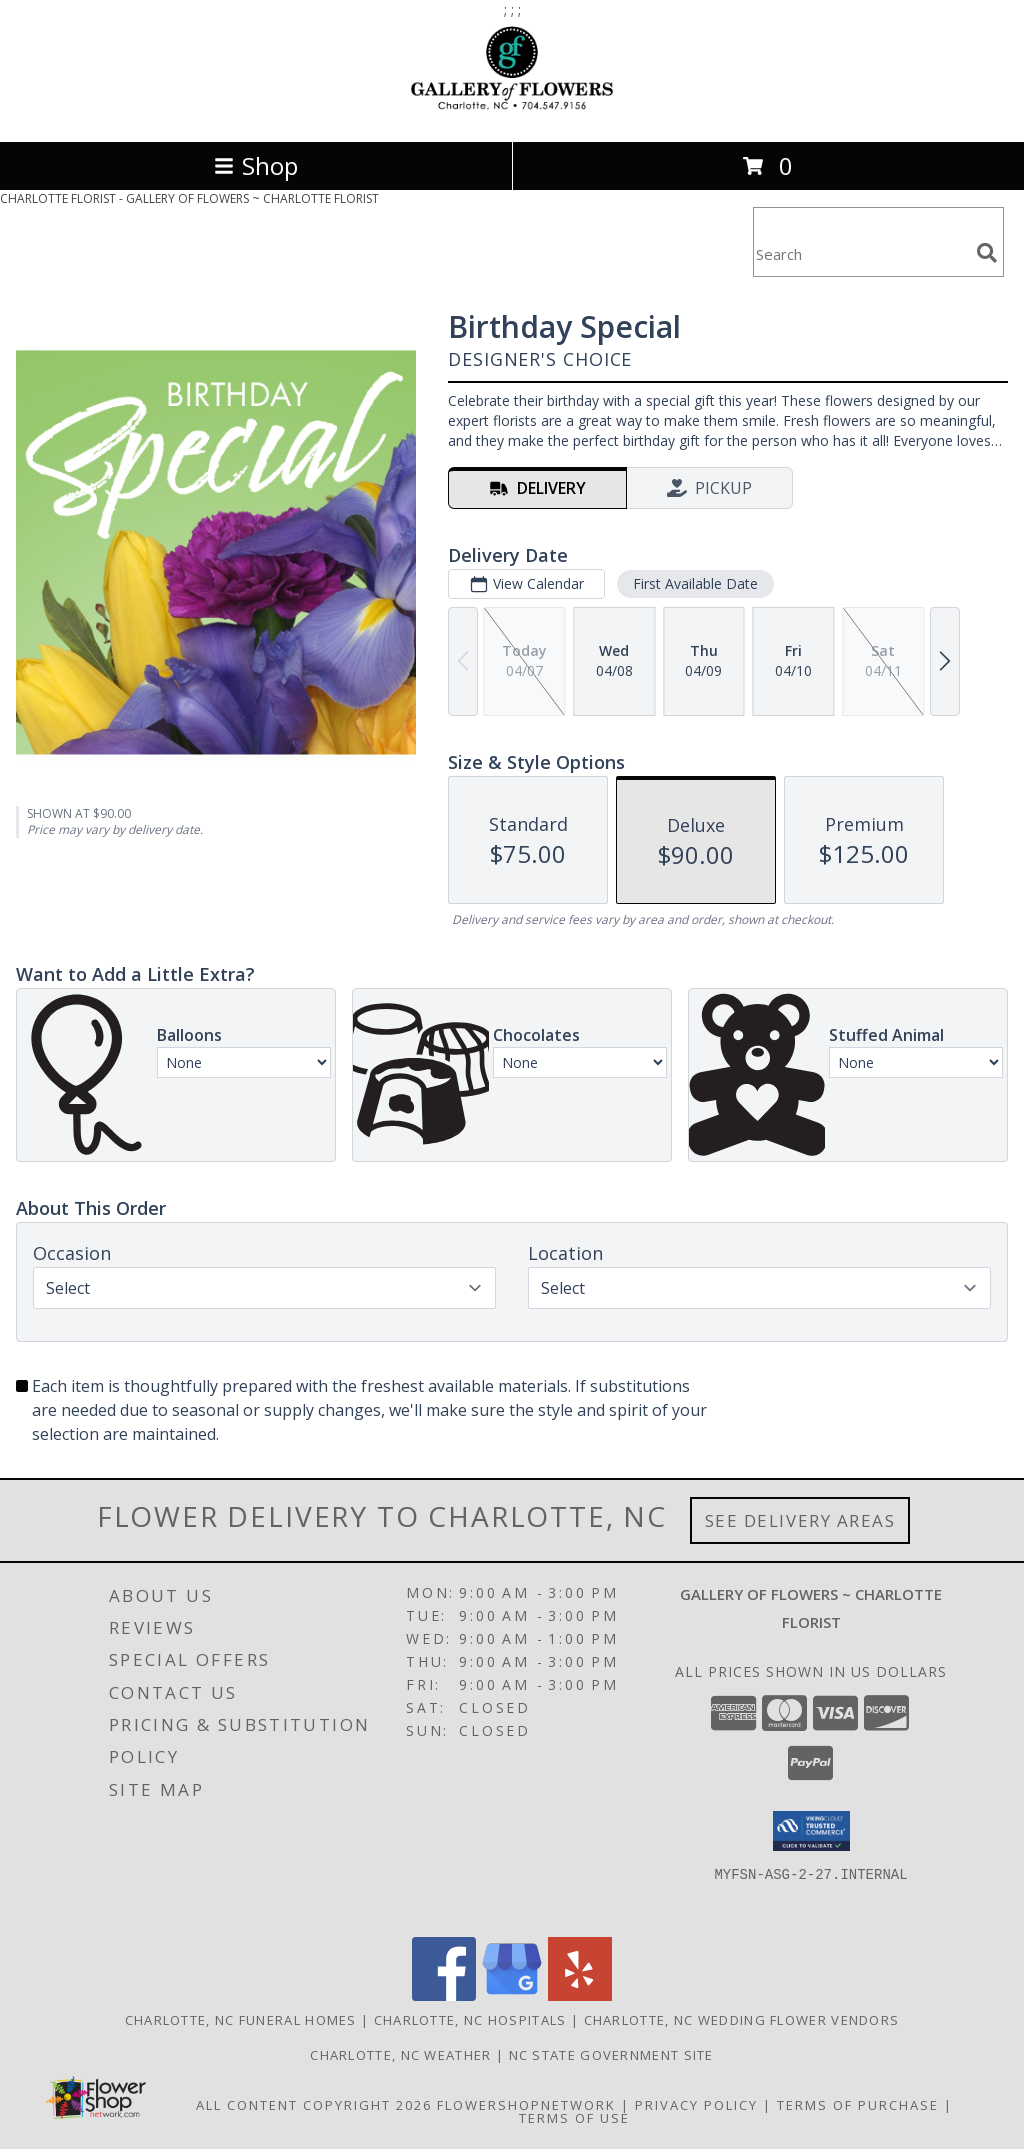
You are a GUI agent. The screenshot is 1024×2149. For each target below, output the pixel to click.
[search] (987, 253)
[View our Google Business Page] (512, 1995)
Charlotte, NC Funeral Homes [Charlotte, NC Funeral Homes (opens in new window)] (241, 2020)
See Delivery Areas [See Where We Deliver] (800, 1520)
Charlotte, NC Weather (400, 2055)
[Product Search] (861, 254)
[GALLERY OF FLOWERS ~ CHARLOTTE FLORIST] (512, 112)
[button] (811, 1831)
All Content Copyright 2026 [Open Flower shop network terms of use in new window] (314, 2105)
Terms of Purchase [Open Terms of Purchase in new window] (858, 2105)
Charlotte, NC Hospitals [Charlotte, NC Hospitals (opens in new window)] (470, 2020)
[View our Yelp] (580, 1995)
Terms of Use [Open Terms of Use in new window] (574, 2118)
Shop (256, 165)
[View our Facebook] (444, 1995)
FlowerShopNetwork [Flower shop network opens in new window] (526, 2105)
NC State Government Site (611, 2055)
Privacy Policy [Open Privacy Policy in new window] (696, 2105)
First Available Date (695, 583)
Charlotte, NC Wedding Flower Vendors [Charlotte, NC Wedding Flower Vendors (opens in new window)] (742, 2020)
